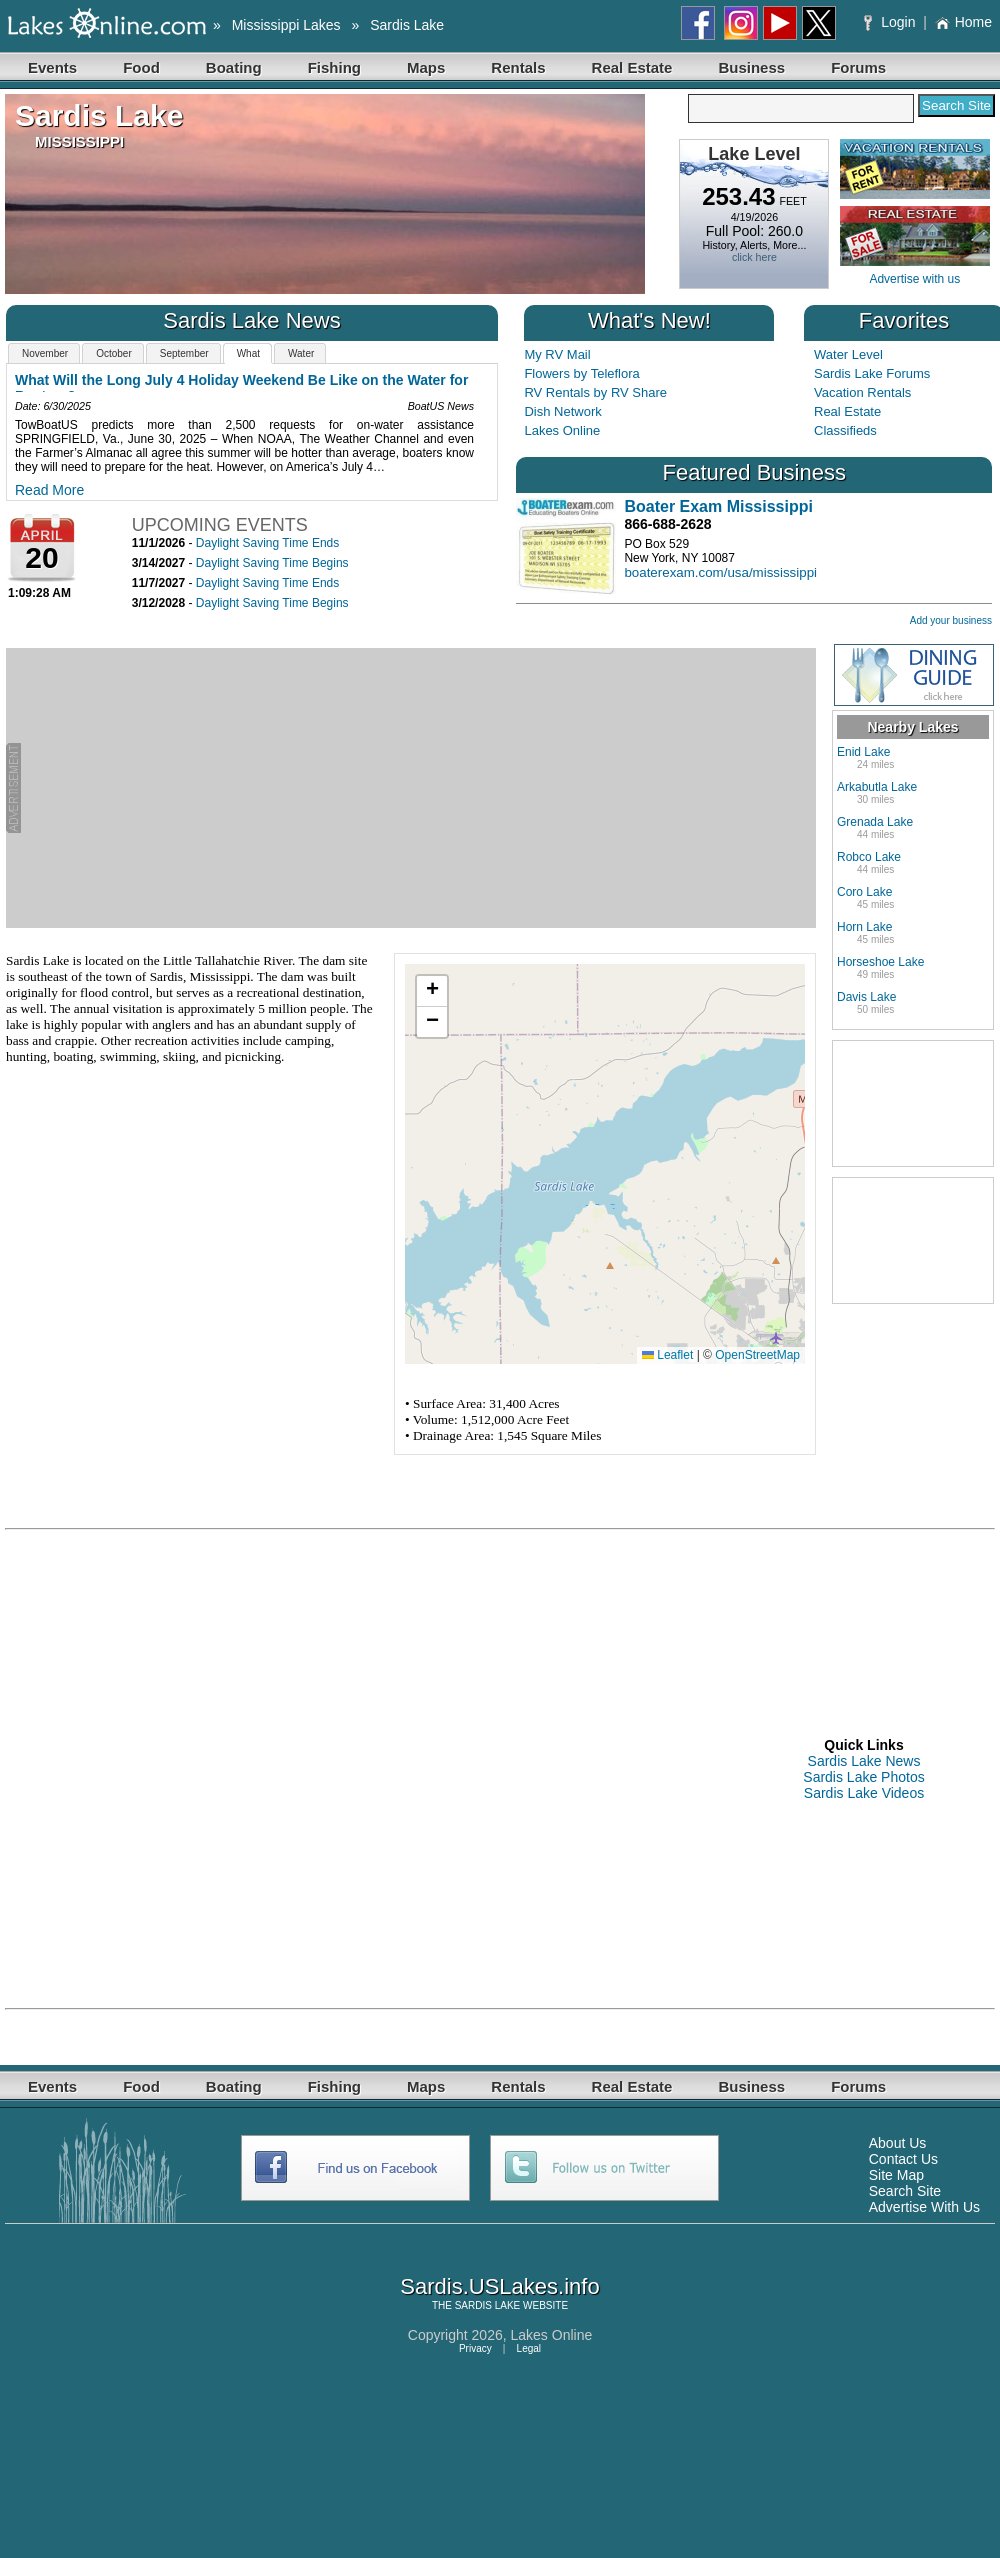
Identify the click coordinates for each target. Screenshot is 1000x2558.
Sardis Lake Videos (864, 1793)
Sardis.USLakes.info (499, 2286)
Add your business (951, 620)
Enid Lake (863, 752)
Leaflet (667, 1355)
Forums (858, 67)
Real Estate (632, 67)
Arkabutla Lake (877, 787)
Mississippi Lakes (286, 25)
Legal (529, 2348)
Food (141, 67)
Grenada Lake (875, 822)
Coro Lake (864, 892)
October (114, 353)
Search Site (905, 2191)
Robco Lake (869, 857)
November (45, 353)
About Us (898, 2143)
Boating (234, 67)
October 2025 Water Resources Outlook (146, 380)
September (184, 353)
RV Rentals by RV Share (595, 392)
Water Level (848, 354)
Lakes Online (562, 430)
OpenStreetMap (757, 1355)
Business (751, 67)
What (248, 353)
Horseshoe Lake (880, 962)
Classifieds (845, 430)
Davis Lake (866, 997)
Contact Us (903, 2159)
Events (52, 67)
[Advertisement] (418, 788)
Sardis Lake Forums (872, 373)
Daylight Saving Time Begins (272, 563)
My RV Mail (557, 354)
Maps (426, 67)
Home (963, 22)
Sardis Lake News (864, 1761)
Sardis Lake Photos (863, 1777)
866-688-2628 (667, 524)
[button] (432, 991)
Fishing (334, 67)
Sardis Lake (407, 25)
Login (891, 22)
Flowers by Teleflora (581, 373)
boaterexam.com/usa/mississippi (720, 572)
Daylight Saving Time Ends (267, 543)
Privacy (475, 2348)
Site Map (896, 2175)
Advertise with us (914, 279)
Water (301, 353)
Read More (49, 476)
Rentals (518, 67)
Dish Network (562, 411)
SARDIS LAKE (488, 2305)
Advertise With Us (924, 2207)
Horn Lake (864, 927)
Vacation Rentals (862, 392)
